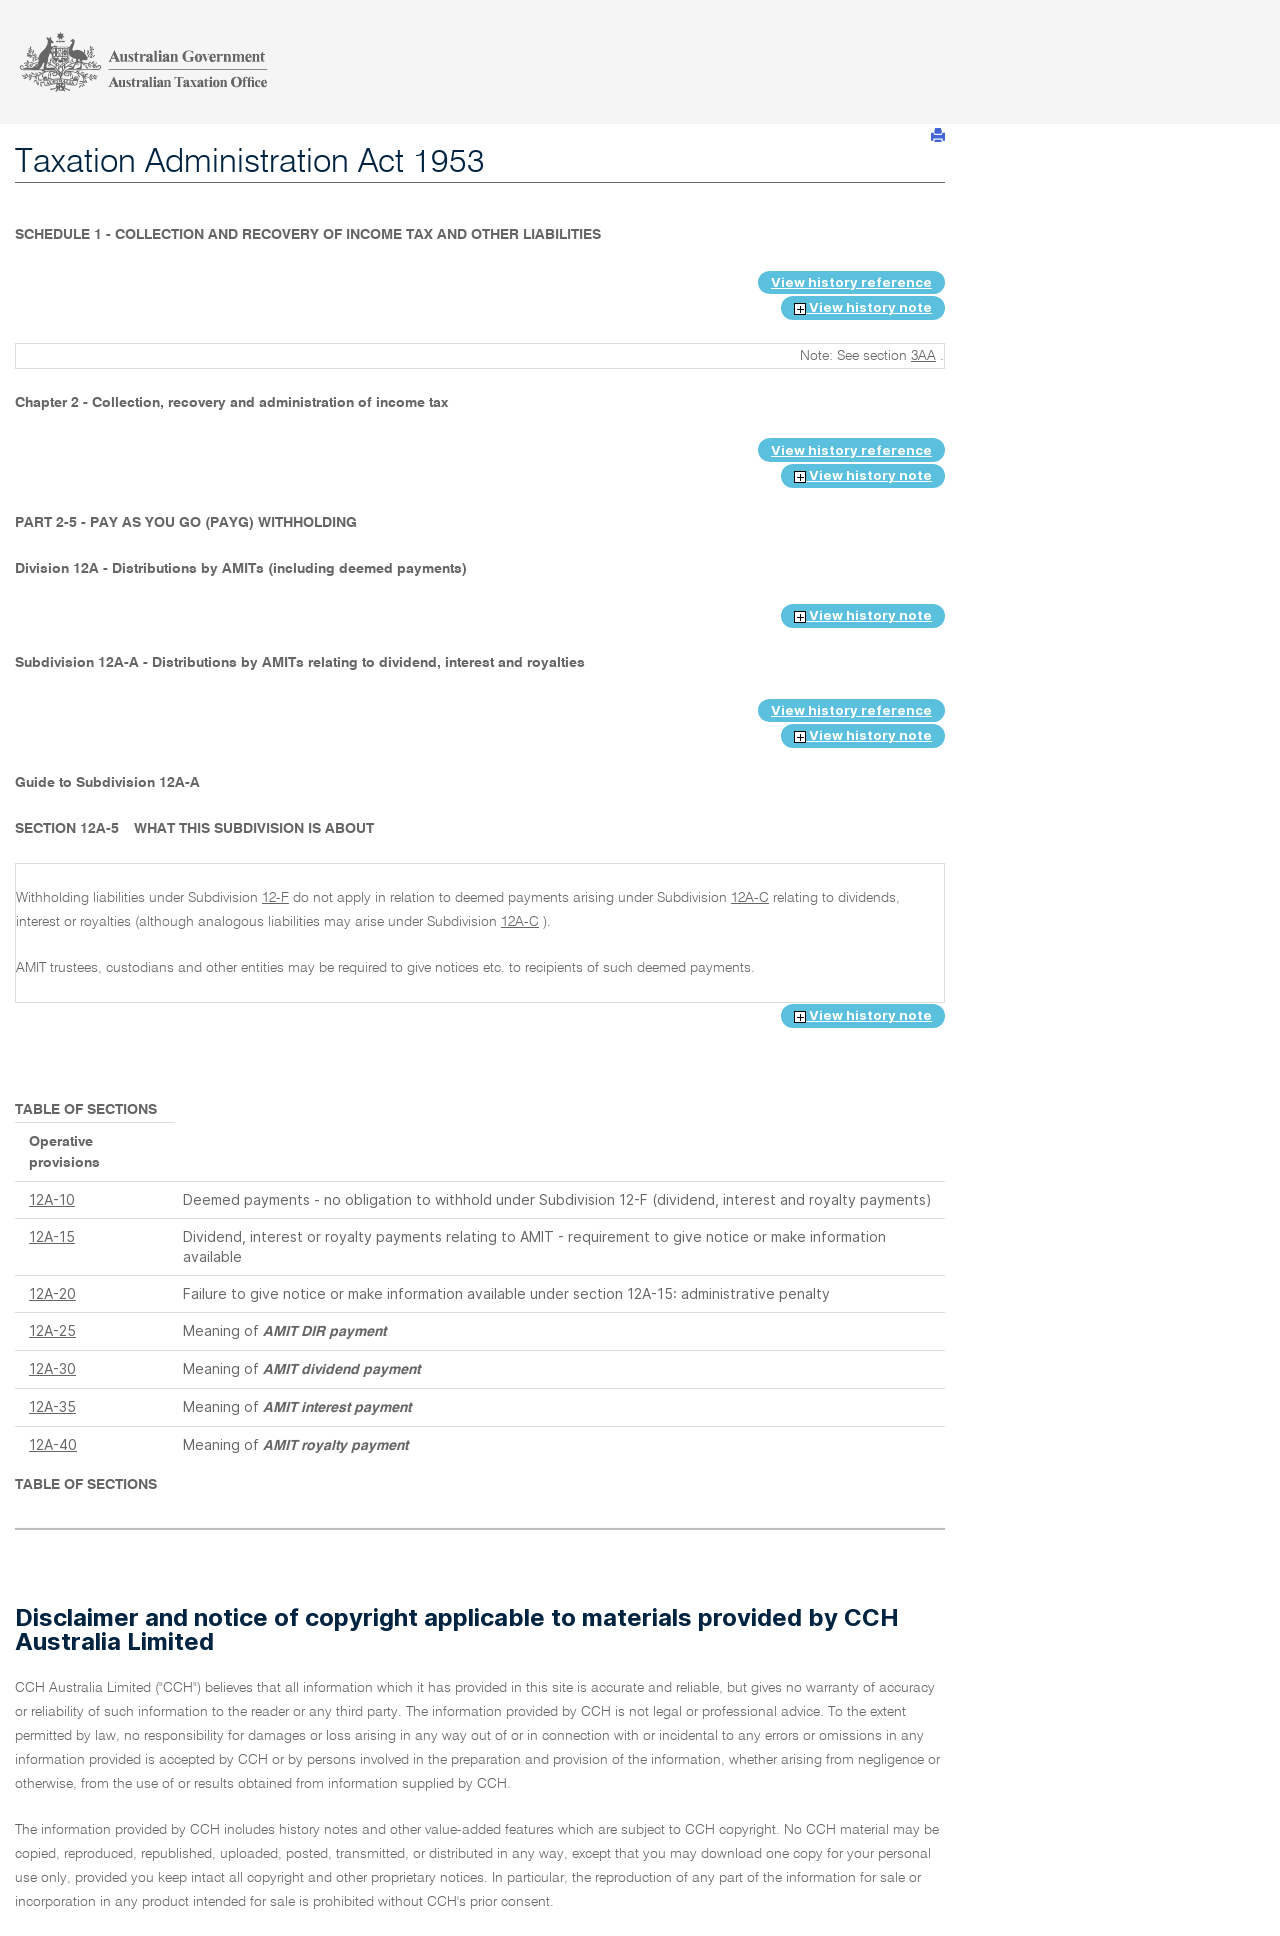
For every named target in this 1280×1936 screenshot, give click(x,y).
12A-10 (52, 1199)
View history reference (851, 282)
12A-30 (52, 1368)
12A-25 (52, 1330)
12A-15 (52, 1236)
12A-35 (52, 1406)
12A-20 (52, 1293)
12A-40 (53, 1444)
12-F (275, 898)
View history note (863, 307)
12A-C (750, 898)
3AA (923, 356)
